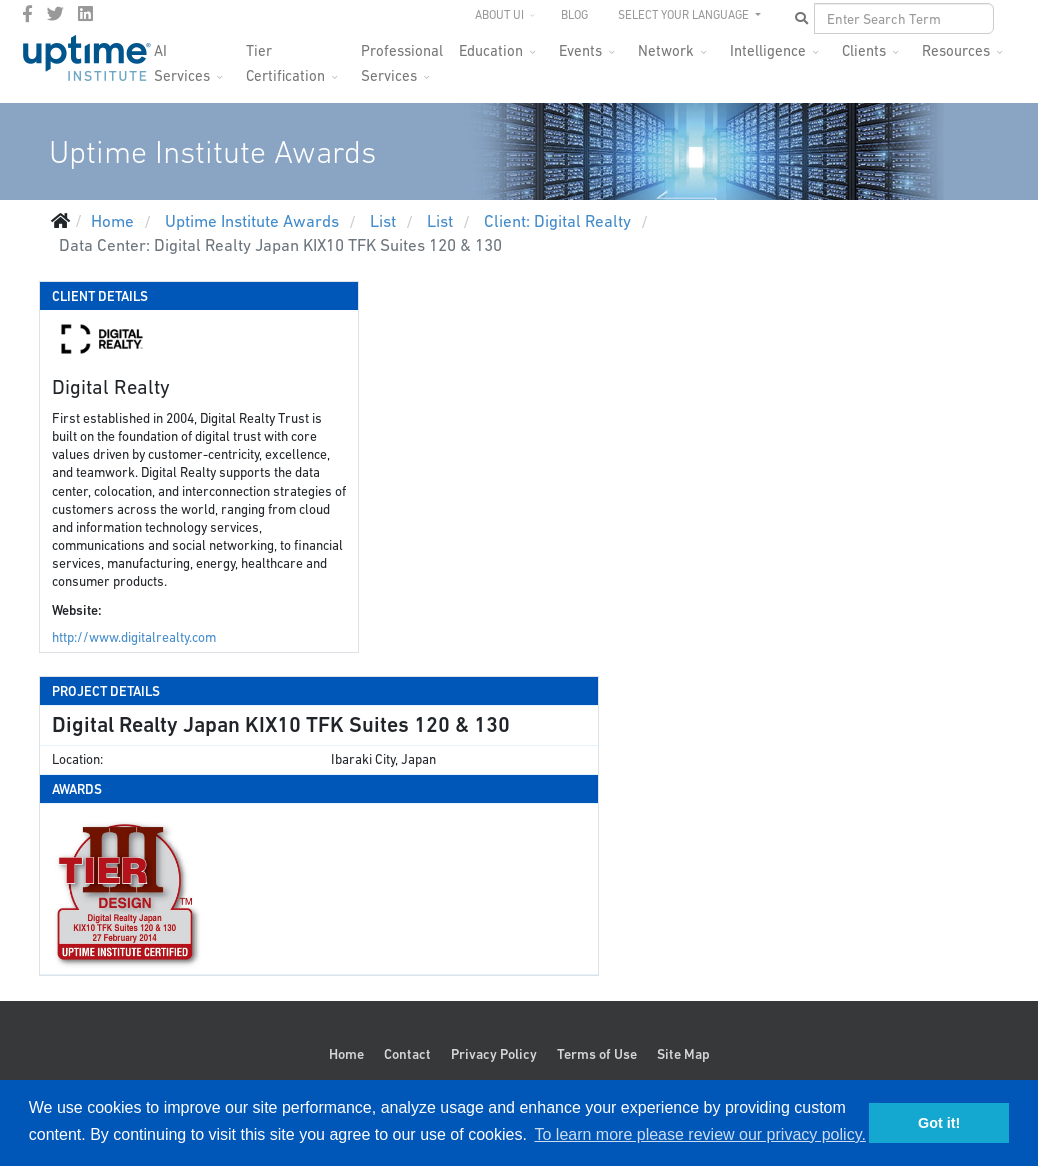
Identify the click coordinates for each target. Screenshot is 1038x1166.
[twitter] (55, 14)
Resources (956, 50)
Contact (407, 1054)
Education (491, 50)
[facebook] (27, 14)
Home (346, 1054)
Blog (574, 15)
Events (580, 50)
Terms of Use (597, 1054)
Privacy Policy (494, 1054)
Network (666, 50)
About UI (499, 15)
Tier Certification (285, 56)
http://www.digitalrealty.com (134, 637)
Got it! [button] (939, 1123)
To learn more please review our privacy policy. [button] (699, 1134)
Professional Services (402, 56)
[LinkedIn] (85, 14)
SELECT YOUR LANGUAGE (685, 15)
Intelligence (768, 50)
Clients (864, 50)
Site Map (683, 1054)
